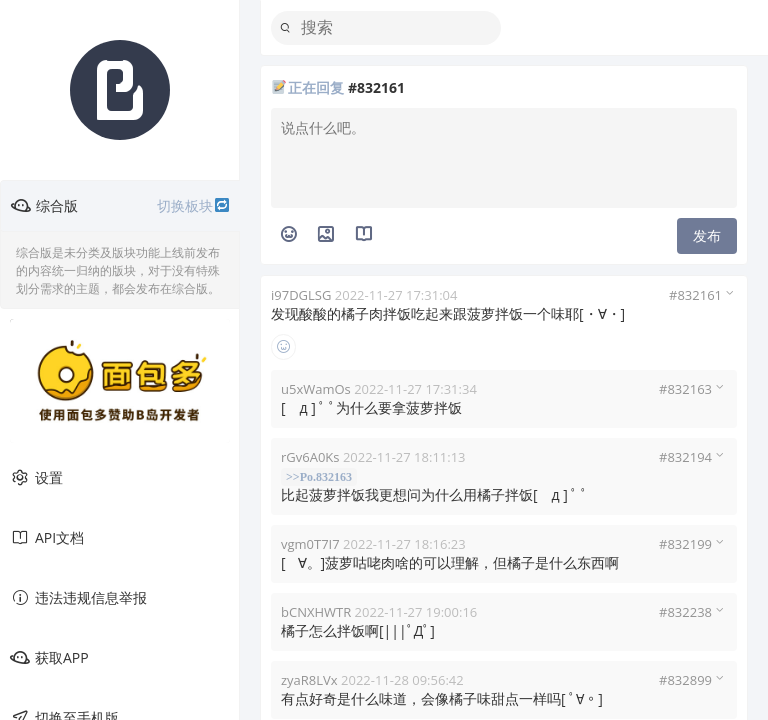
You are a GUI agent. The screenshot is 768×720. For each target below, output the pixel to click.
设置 (36, 478)
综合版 (120, 206)
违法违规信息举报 (78, 598)
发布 (707, 235)
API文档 (47, 538)
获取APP (49, 658)
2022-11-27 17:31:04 (396, 295)
